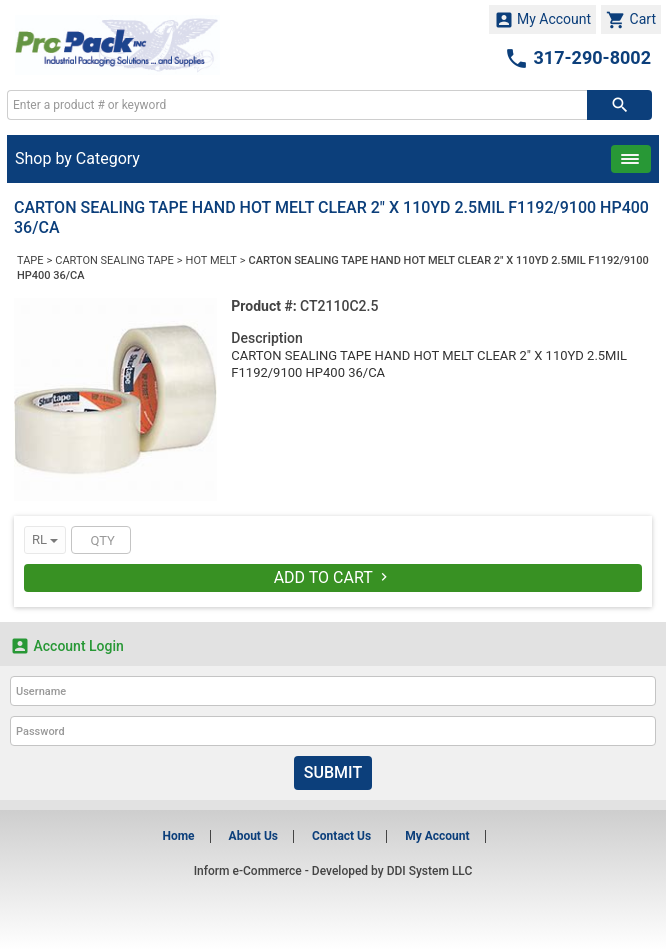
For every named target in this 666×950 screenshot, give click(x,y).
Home (178, 836)
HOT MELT (211, 260)
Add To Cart (333, 577)
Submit (333, 772)
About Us (253, 836)
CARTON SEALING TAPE (114, 260)
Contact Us (341, 836)
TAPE (30, 260)
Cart (631, 20)
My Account (543, 20)
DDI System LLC (430, 871)
